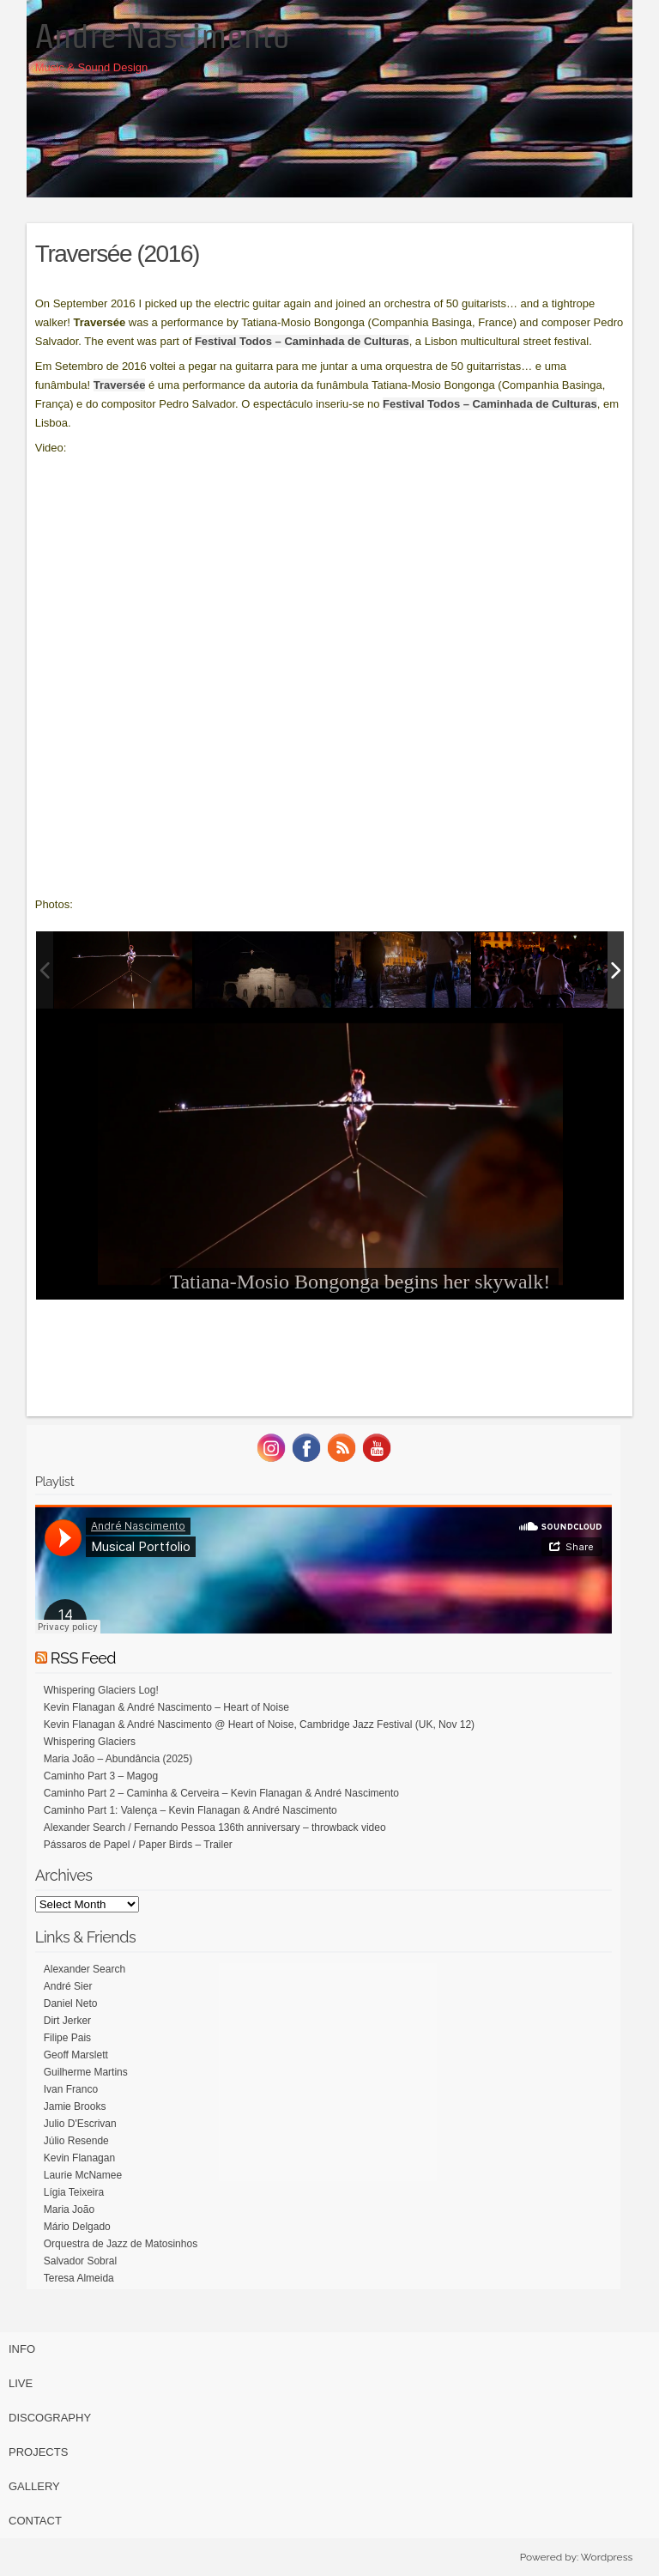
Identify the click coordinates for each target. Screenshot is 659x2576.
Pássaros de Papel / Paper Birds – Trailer (138, 1845)
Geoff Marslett (76, 2055)
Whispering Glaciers (90, 1742)
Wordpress (606, 2557)
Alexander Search (84, 1969)
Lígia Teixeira (74, 2192)
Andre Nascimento (162, 36)
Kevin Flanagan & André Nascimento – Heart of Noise (166, 1707)
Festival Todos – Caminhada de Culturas (302, 341)
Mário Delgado (77, 2227)
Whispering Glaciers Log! (101, 1690)
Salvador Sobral (80, 2261)
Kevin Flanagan (79, 2158)
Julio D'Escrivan (80, 2124)
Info (22, 2349)
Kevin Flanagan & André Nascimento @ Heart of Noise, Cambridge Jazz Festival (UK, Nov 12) (259, 1724)
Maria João (69, 2209)
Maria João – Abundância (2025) (118, 1759)
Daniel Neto (71, 2003)
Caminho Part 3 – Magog (101, 1776)
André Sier (68, 1986)
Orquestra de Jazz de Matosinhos (120, 2244)
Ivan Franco (71, 2089)
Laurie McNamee (83, 2175)
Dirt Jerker (67, 2021)
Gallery (34, 2486)
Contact (35, 2520)
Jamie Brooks (75, 2106)
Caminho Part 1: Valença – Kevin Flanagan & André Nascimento (190, 1810)
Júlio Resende (76, 2141)
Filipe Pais (67, 2038)
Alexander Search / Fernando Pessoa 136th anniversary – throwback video (215, 1827)
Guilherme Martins (86, 2072)
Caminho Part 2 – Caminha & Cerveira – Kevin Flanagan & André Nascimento (221, 1793)
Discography (50, 2417)
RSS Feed (83, 1658)
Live (21, 2383)
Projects (38, 2452)
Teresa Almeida (79, 2278)
